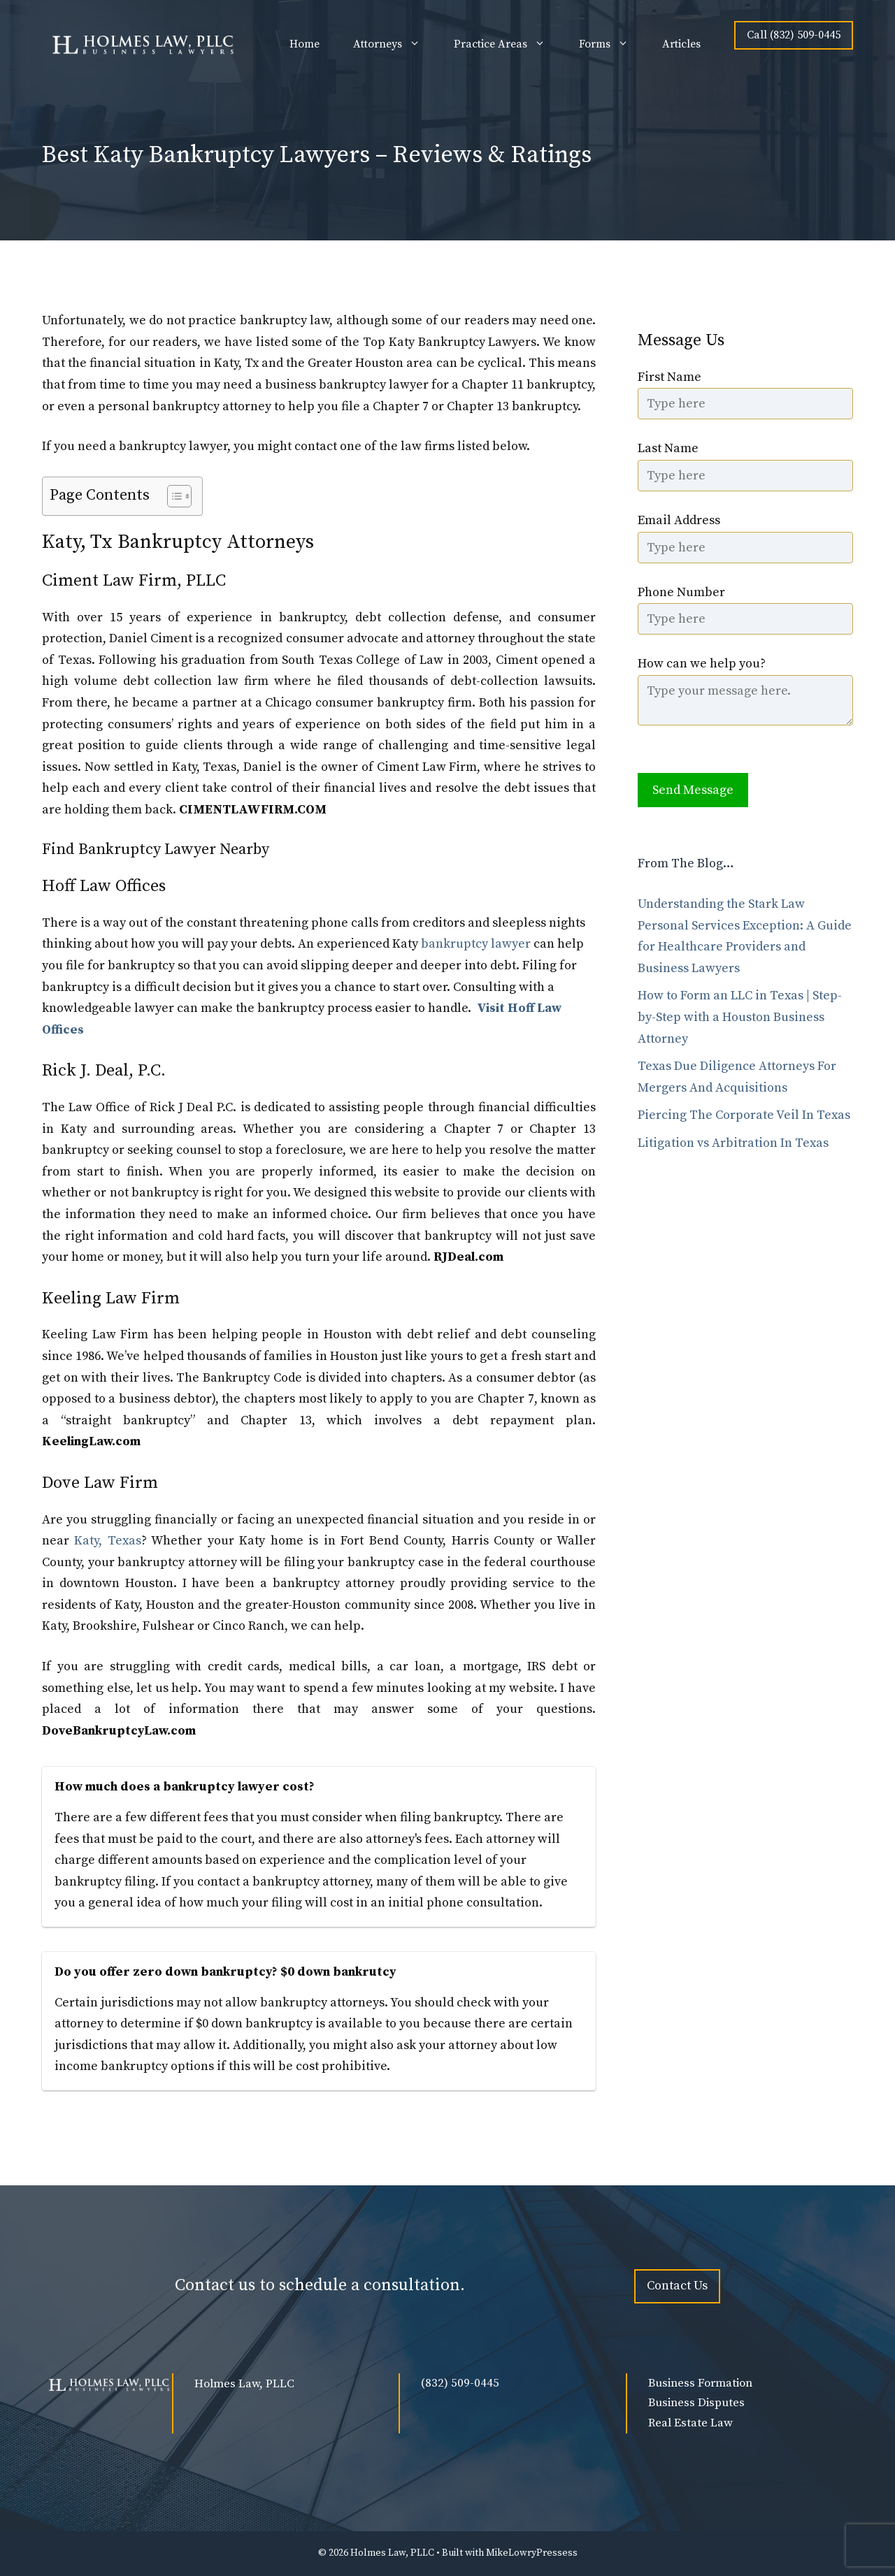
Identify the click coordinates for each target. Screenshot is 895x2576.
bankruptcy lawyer (476, 944)
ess (570, 2553)
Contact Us (677, 2286)
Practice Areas (508, 44)
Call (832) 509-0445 (793, 35)
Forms (612, 44)
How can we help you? (702, 664)
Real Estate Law (690, 2423)
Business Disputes (696, 2402)
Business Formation (700, 2383)
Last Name (668, 448)
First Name (669, 377)
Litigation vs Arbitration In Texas (733, 1143)
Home (304, 44)
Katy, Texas (107, 1541)
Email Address (679, 520)
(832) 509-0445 (460, 2383)
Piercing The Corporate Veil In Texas (744, 1115)
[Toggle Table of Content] (172, 496)
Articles (681, 44)
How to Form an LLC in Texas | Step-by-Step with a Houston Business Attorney (740, 1016)
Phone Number (681, 592)
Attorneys (395, 44)
